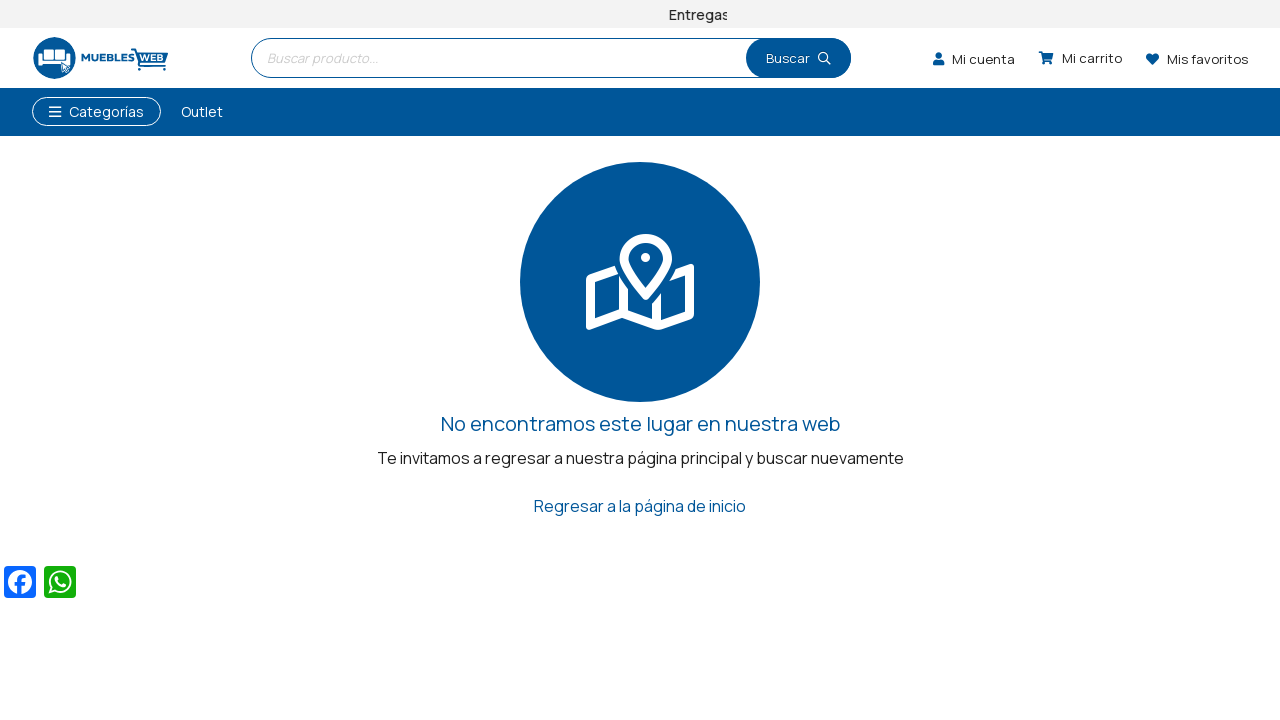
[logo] (100, 58)
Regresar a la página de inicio (640, 506)
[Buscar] (798, 58)
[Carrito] (1080, 58)
